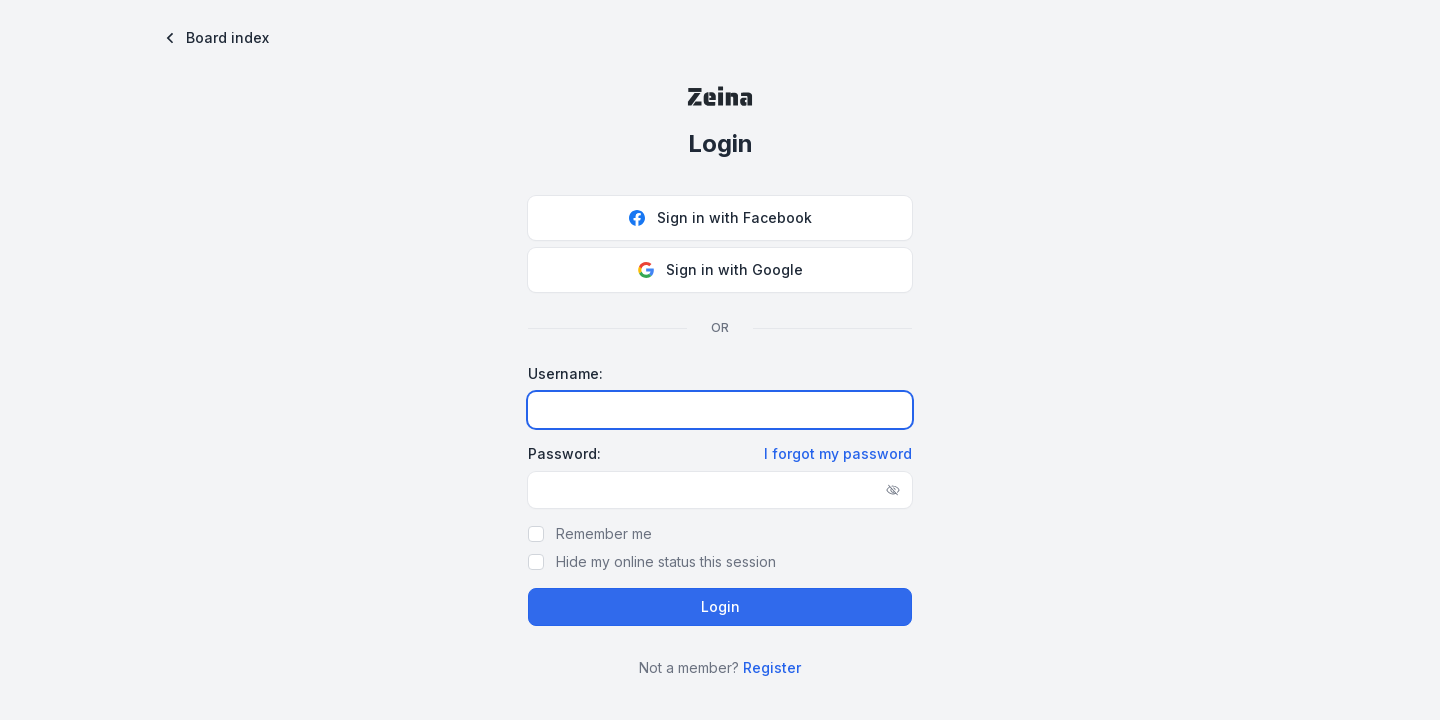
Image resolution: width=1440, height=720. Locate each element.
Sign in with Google (720, 269)
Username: (565, 373)
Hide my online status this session (666, 561)
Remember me (604, 533)
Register (772, 667)
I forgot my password (838, 453)
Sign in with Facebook (720, 217)
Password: (564, 453)
